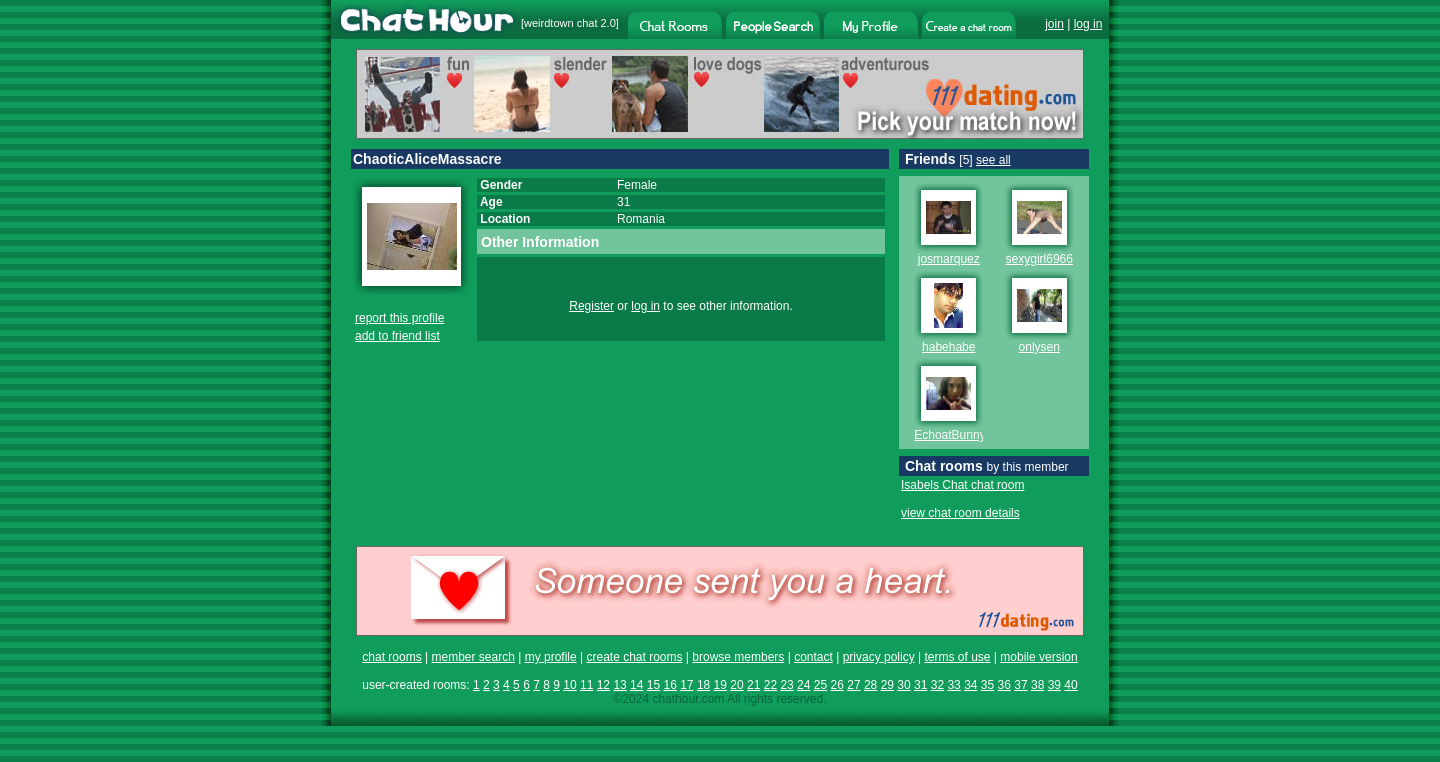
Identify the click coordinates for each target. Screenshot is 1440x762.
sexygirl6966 (1039, 259)
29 (887, 685)
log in (1088, 24)
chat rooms (391, 657)
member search (472, 657)
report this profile (399, 318)
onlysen (1039, 347)
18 (703, 685)
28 (870, 685)
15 (653, 685)
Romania (641, 219)
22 (770, 685)
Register (591, 306)
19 (720, 685)
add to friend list (397, 336)
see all (993, 160)
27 (853, 685)
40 (1070, 685)
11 (586, 685)
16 (669, 685)
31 (920, 685)
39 (1054, 685)
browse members (738, 657)
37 (1020, 685)
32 (937, 685)
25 (820, 685)
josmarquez (949, 259)
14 (636, 685)
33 (953, 685)
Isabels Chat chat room (962, 485)
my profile (551, 657)
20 (736, 685)
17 (686, 685)
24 (803, 685)
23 (786, 685)
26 (837, 685)
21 (753, 685)
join (1054, 24)
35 (987, 685)
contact (813, 657)
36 (1004, 685)
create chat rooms (634, 657)
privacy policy (879, 657)
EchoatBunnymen (961, 435)
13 (619, 685)
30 (903, 685)
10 (569, 685)
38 (1037, 685)
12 (603, 685)
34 (970, 685)
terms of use (957, 657)
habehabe (948, 347)
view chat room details (960, 513)
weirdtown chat (560, 23)
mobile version (1038, 657)
